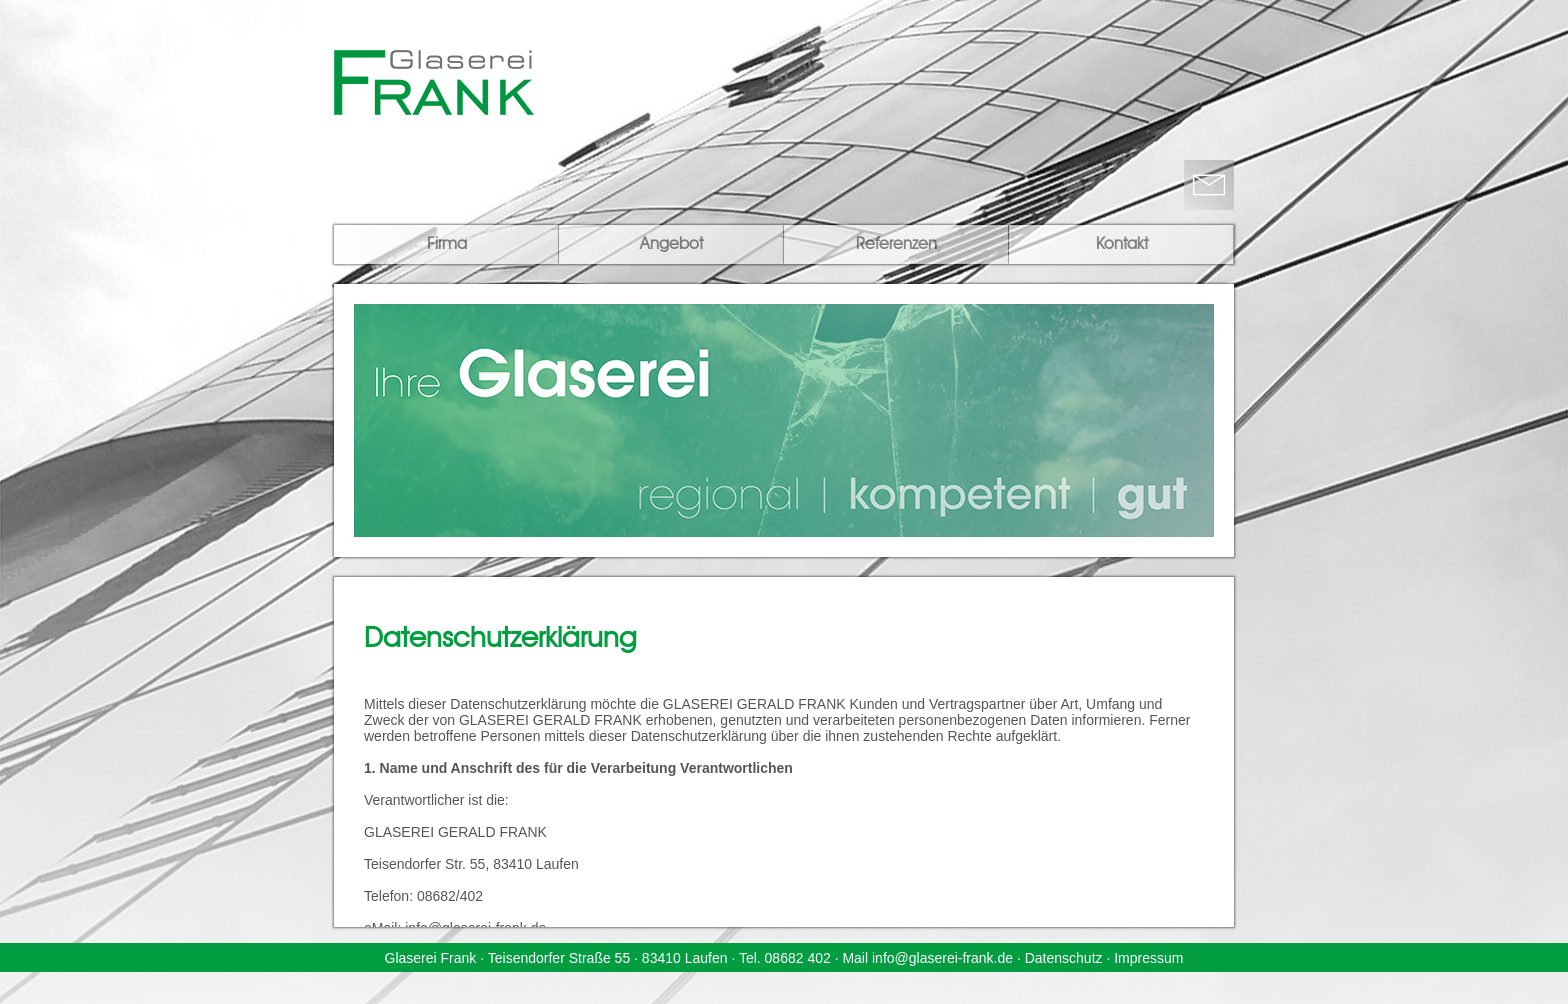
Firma (447, 245)
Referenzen (896, 245)
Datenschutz (1064, 958)
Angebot (671, 245)
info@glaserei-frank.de (942, 958)
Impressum (1148, 958)
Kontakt (1122, 245)
